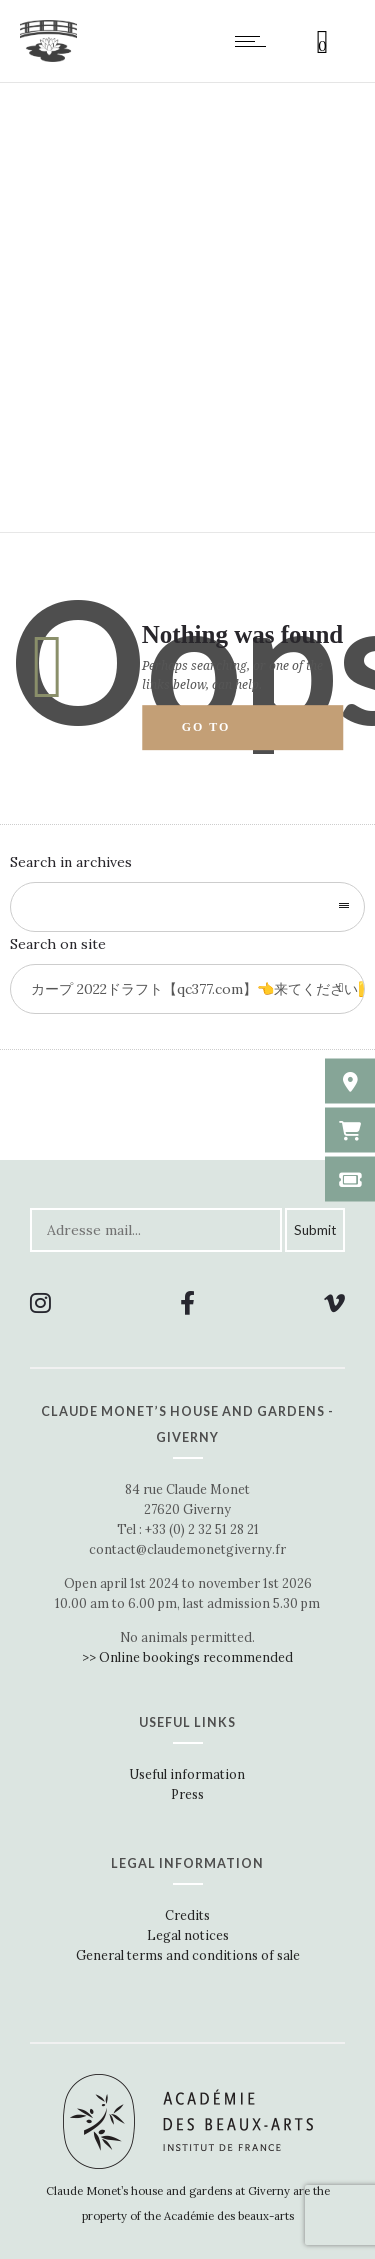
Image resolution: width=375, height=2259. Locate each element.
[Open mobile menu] (255, 41)
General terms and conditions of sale (188, 1955)
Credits (187, 1915)
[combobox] (187, 907)
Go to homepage (225, 736)
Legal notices (188, 1935)
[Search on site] (187, 989)
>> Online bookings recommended (187, 1657)
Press (187, 1794)
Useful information (187, 1774)
